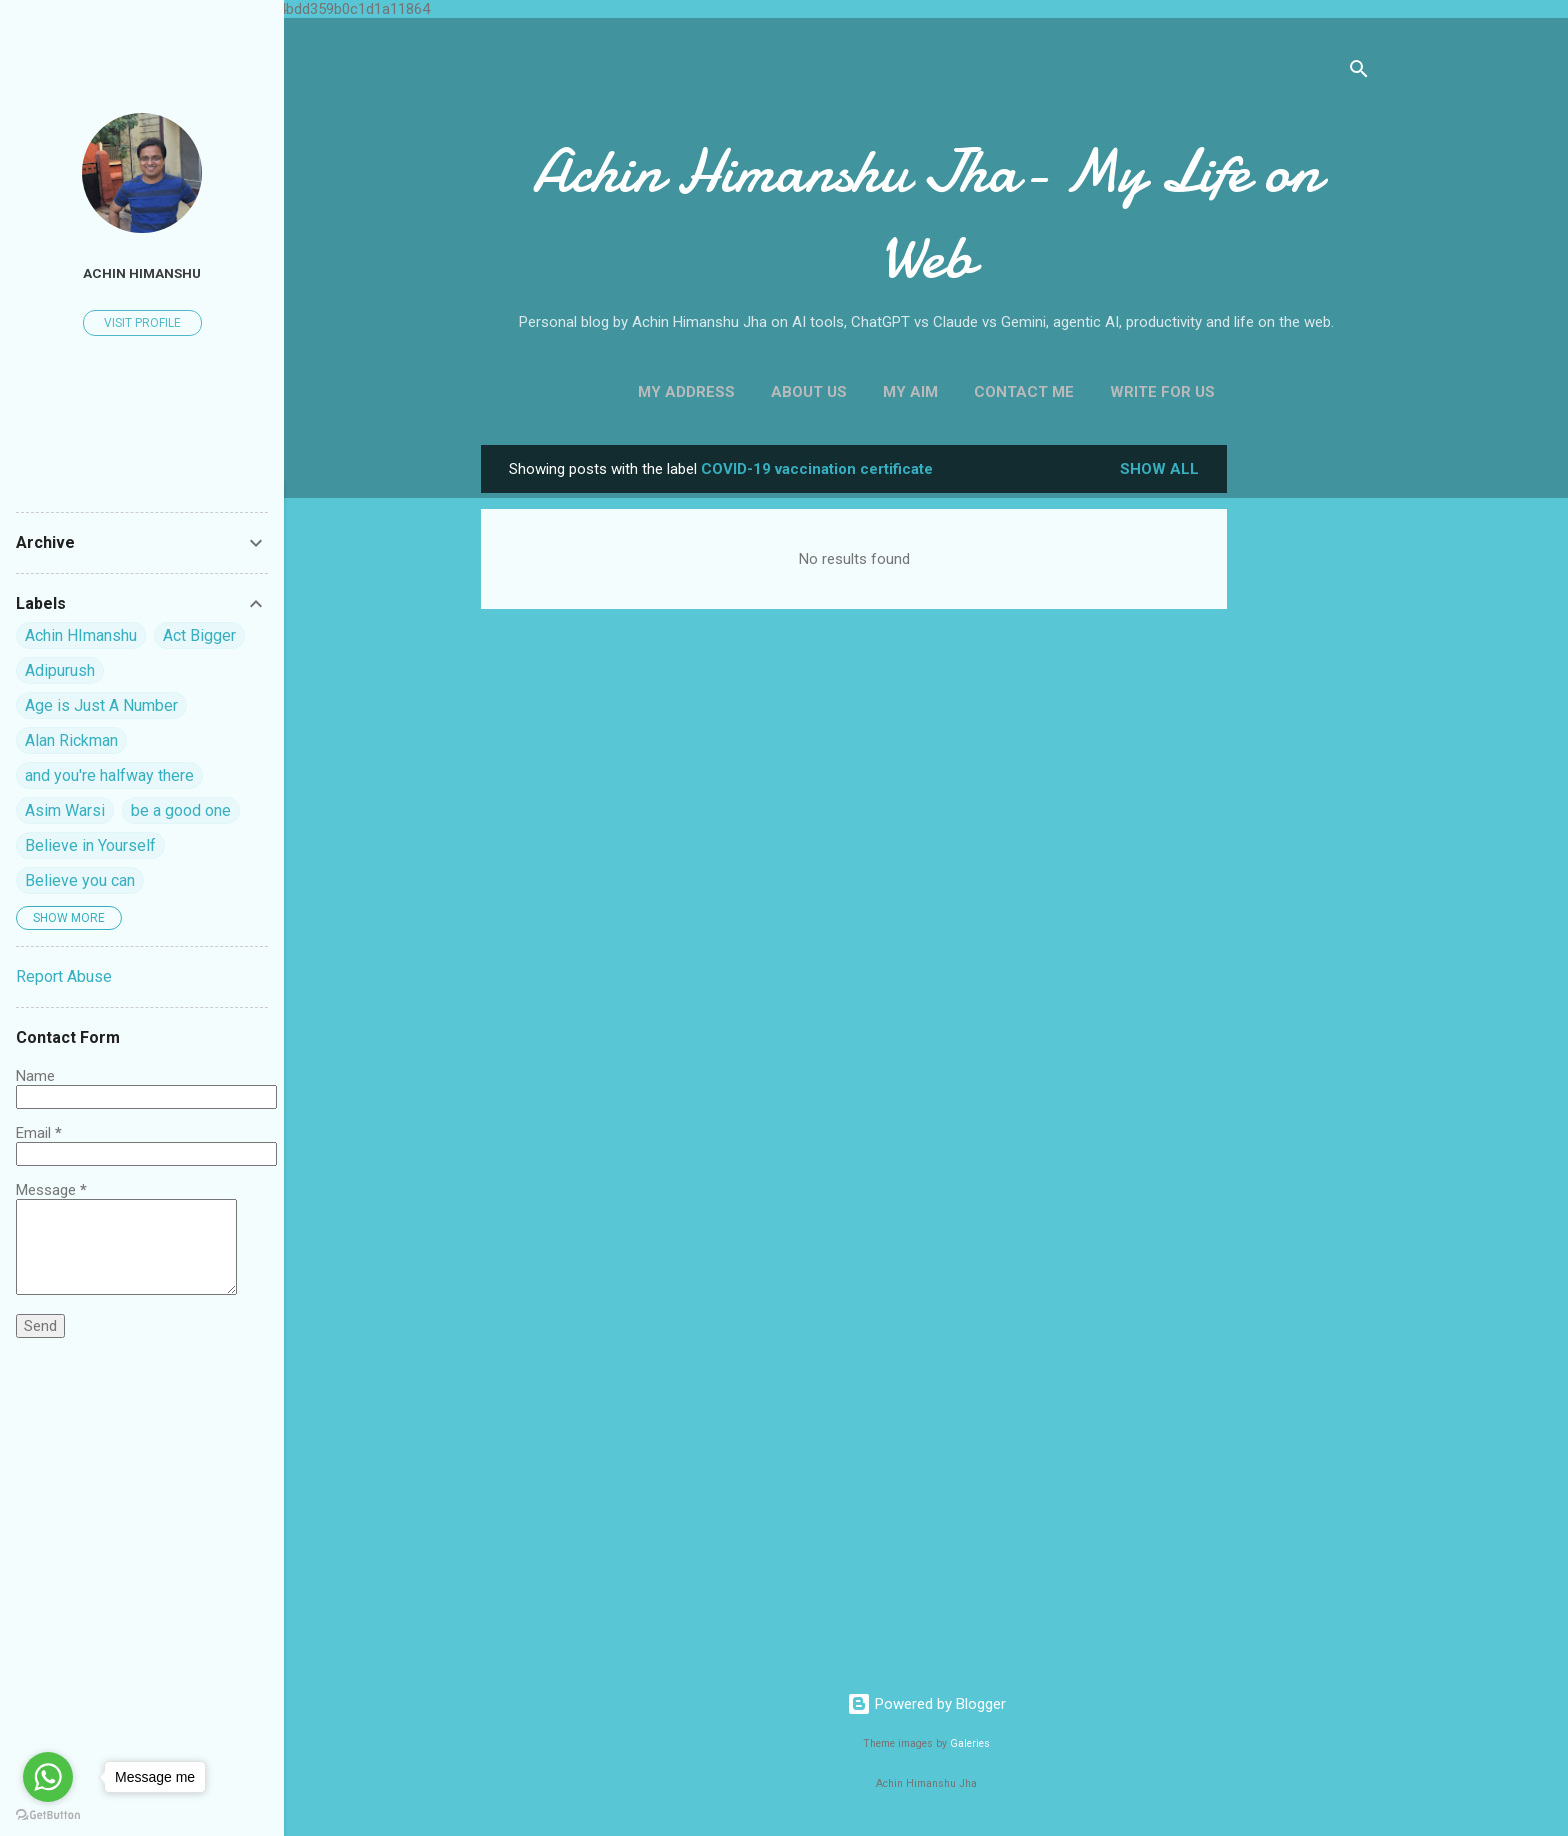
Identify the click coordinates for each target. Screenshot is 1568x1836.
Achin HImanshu (81, 635)
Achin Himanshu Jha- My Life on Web (926, 214)
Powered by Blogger (926, 1704)
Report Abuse (64, 976)
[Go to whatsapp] (48, 1777)
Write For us (1162, 392)
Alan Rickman (71, 740)
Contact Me (1024, 392)
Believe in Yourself (90, 845)
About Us (809, 392)
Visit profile (142, 323)
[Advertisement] (1307, 745)
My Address (686, 392)
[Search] (1359, 72)
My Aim (910, 392)
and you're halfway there (109, 775)
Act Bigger (199, 635)
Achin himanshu (142, 273)
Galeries (970, 1743)
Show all (1159, 469)
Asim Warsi (65, 810)
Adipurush (60, 670)
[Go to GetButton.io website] (48, 1815)
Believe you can (80, 880)
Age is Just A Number (101, 705)
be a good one (181, 810)
